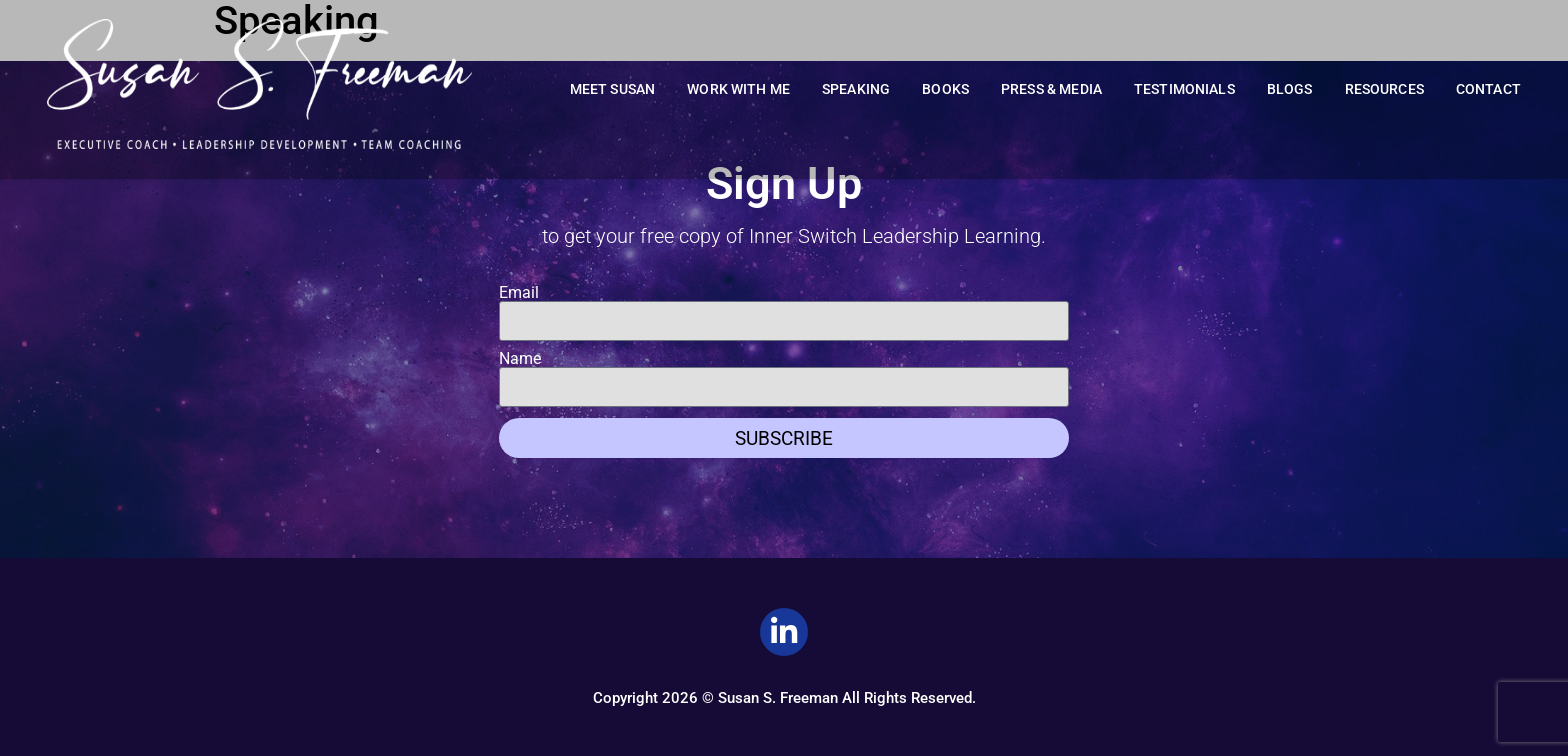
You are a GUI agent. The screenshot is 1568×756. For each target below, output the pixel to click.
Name (520, 359)
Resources (1384, 89)
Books (945, 89)
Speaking (856, 89)
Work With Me (738, 89)
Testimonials (1184, 89)
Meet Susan (613, 89)
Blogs (1290, 89)
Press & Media (1051, 89)
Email (519, 293)
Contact (1488, 89)
